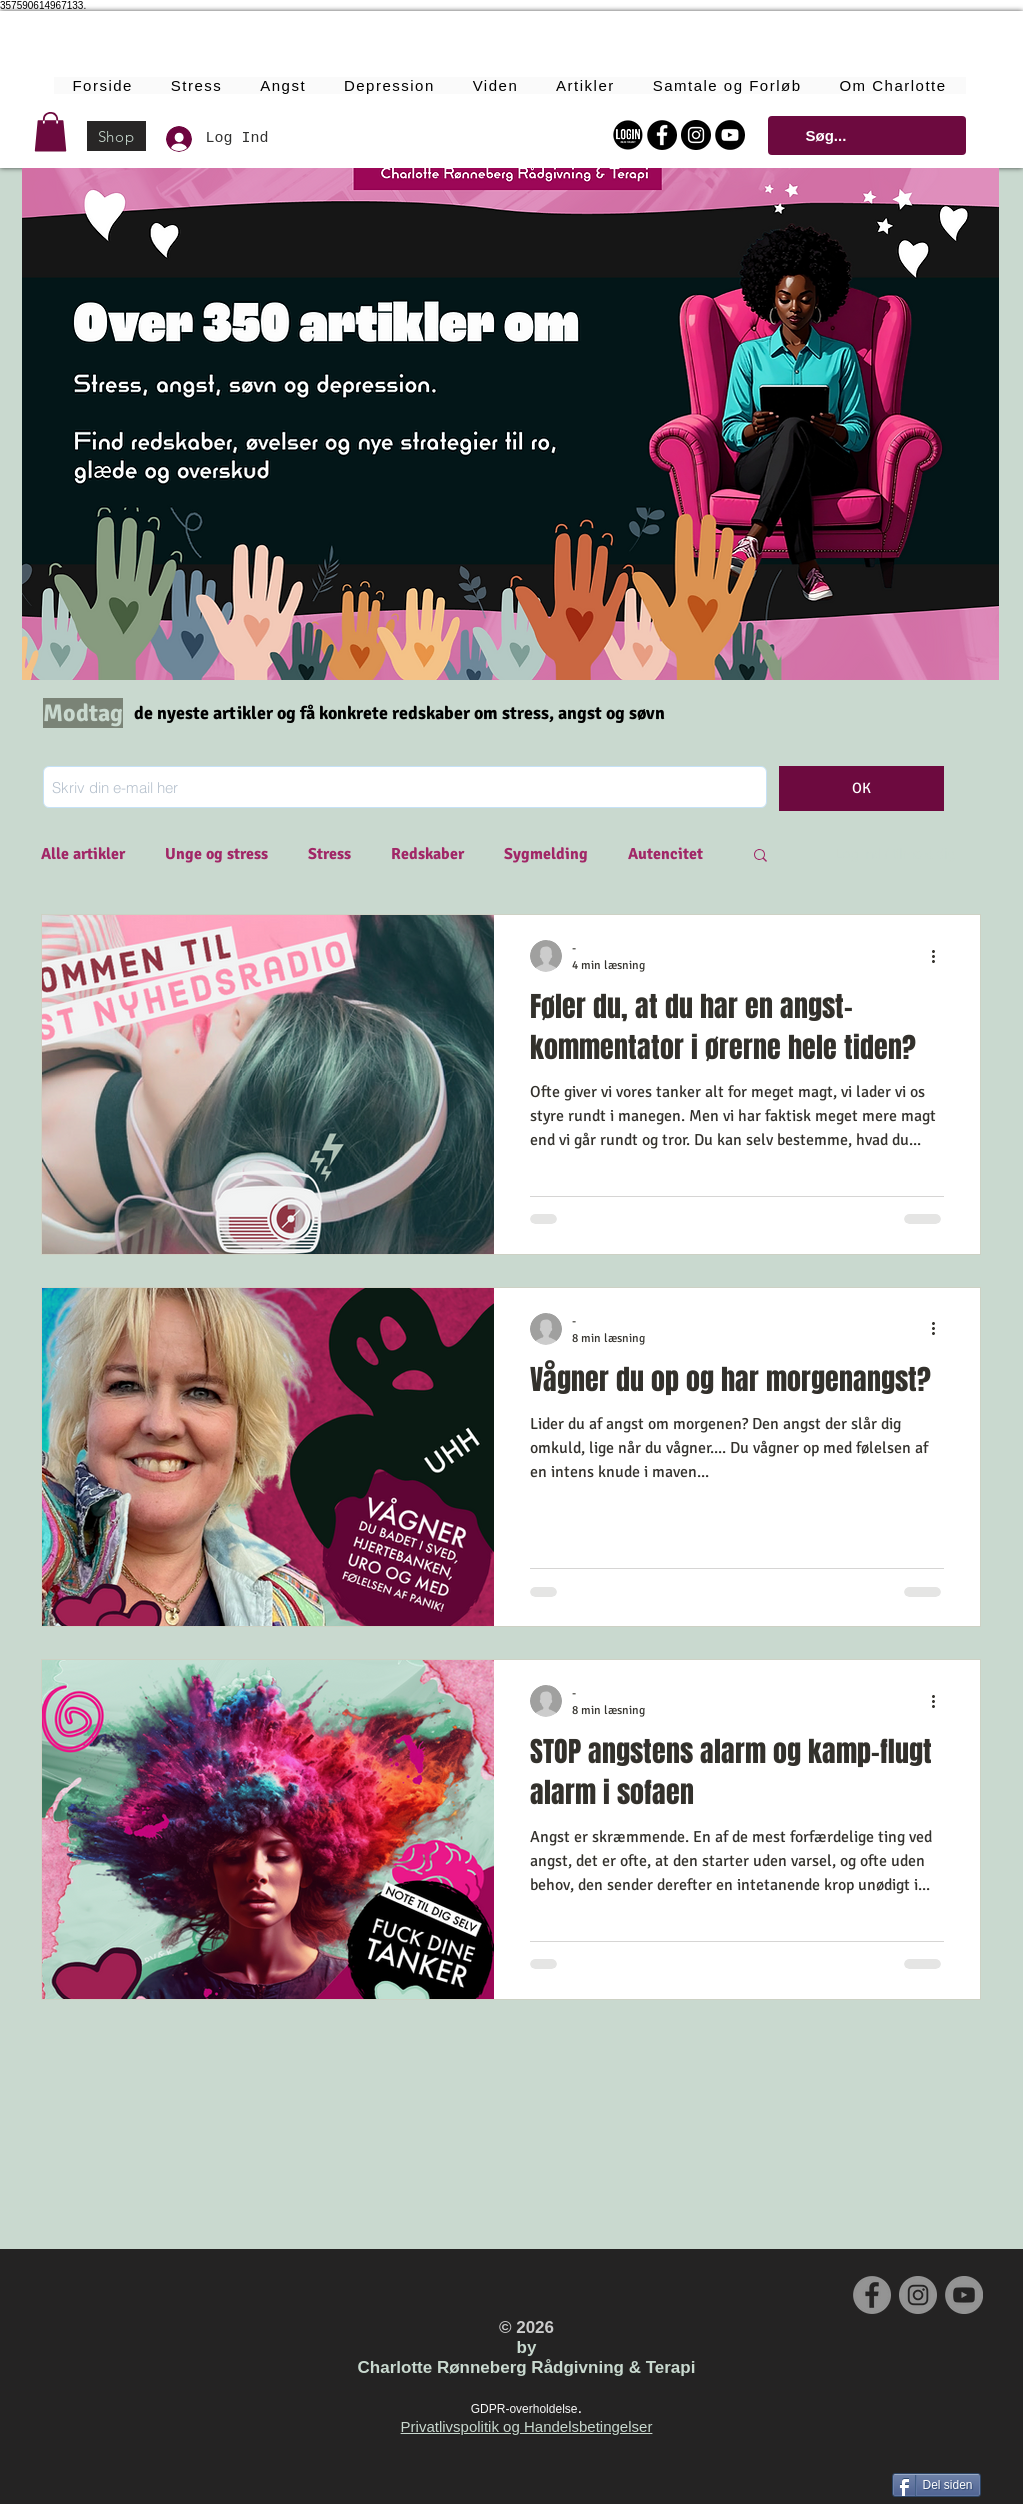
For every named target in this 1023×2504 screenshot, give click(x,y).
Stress (329, 854)
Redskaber (427, 854)
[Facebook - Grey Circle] (872, 2295)
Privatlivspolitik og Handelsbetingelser (527, 2426)
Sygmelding (546, 854)
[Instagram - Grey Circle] (918, 2295)
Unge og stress (216, 854)
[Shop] (116, 136)
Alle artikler (83, 854)
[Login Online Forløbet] (628, 135)
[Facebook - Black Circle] (662, 135)
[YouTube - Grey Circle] (964, 2295)
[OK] (861, 788)
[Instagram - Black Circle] (696, 135)
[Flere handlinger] (941, 956)
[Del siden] (936, 2485)
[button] (50, 131)
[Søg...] (865, 135)
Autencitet (665, 854)
